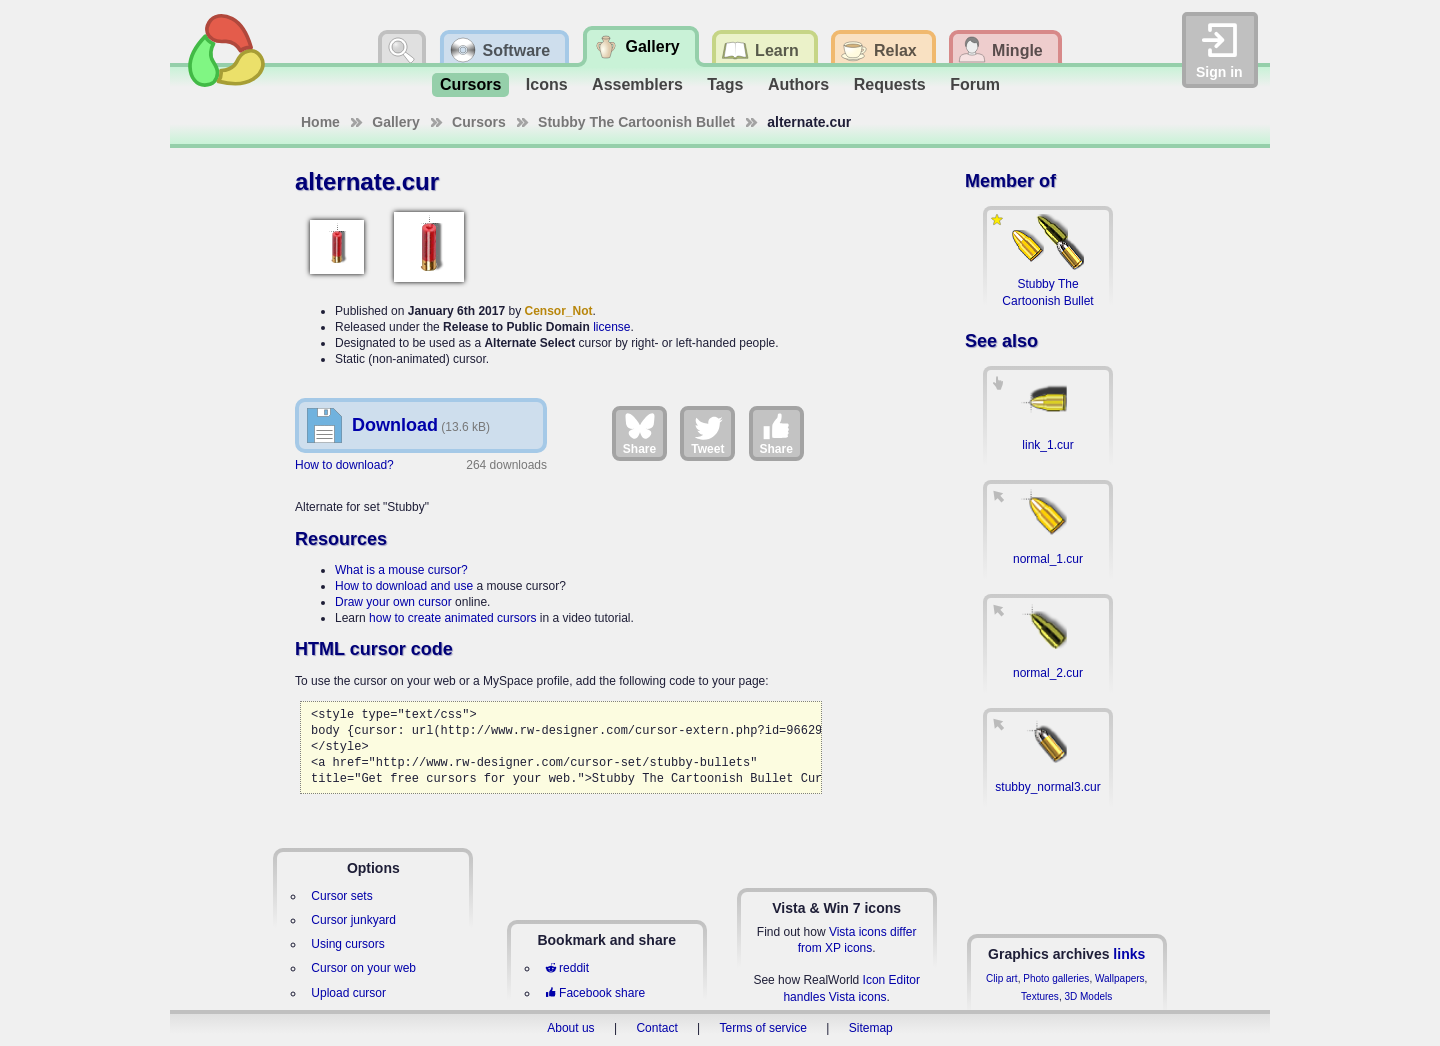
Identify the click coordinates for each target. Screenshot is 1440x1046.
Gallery (395, 122)
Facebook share (595, 993)
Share (639, 433)
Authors (798, 84)
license (611, 327)
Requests (890, 84)
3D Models (1088, 996)
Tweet (707, 433)
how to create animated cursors (452, 618)
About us (570, 1028)
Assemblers (637, 84)
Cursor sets (341, 896)
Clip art (1002, 978)
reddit (567, 968)
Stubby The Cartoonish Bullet (636, 122)
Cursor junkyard (353, 920)
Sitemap (871, 1028)
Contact (656, 1028)
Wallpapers (1120, 978)
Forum (975, 84)
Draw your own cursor (393, 602)
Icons (547, 84)
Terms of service (763, 1028)
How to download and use (404, 586)
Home (320, 122)
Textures (1040, 996)
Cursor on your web (363, 968)
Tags (725, 84)
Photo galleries (1056, 978)
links (1129, 954)
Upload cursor (348, 993)
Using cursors (347, 944)
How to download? (344, 465)
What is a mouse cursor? (401, 570)
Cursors (470, 84)
